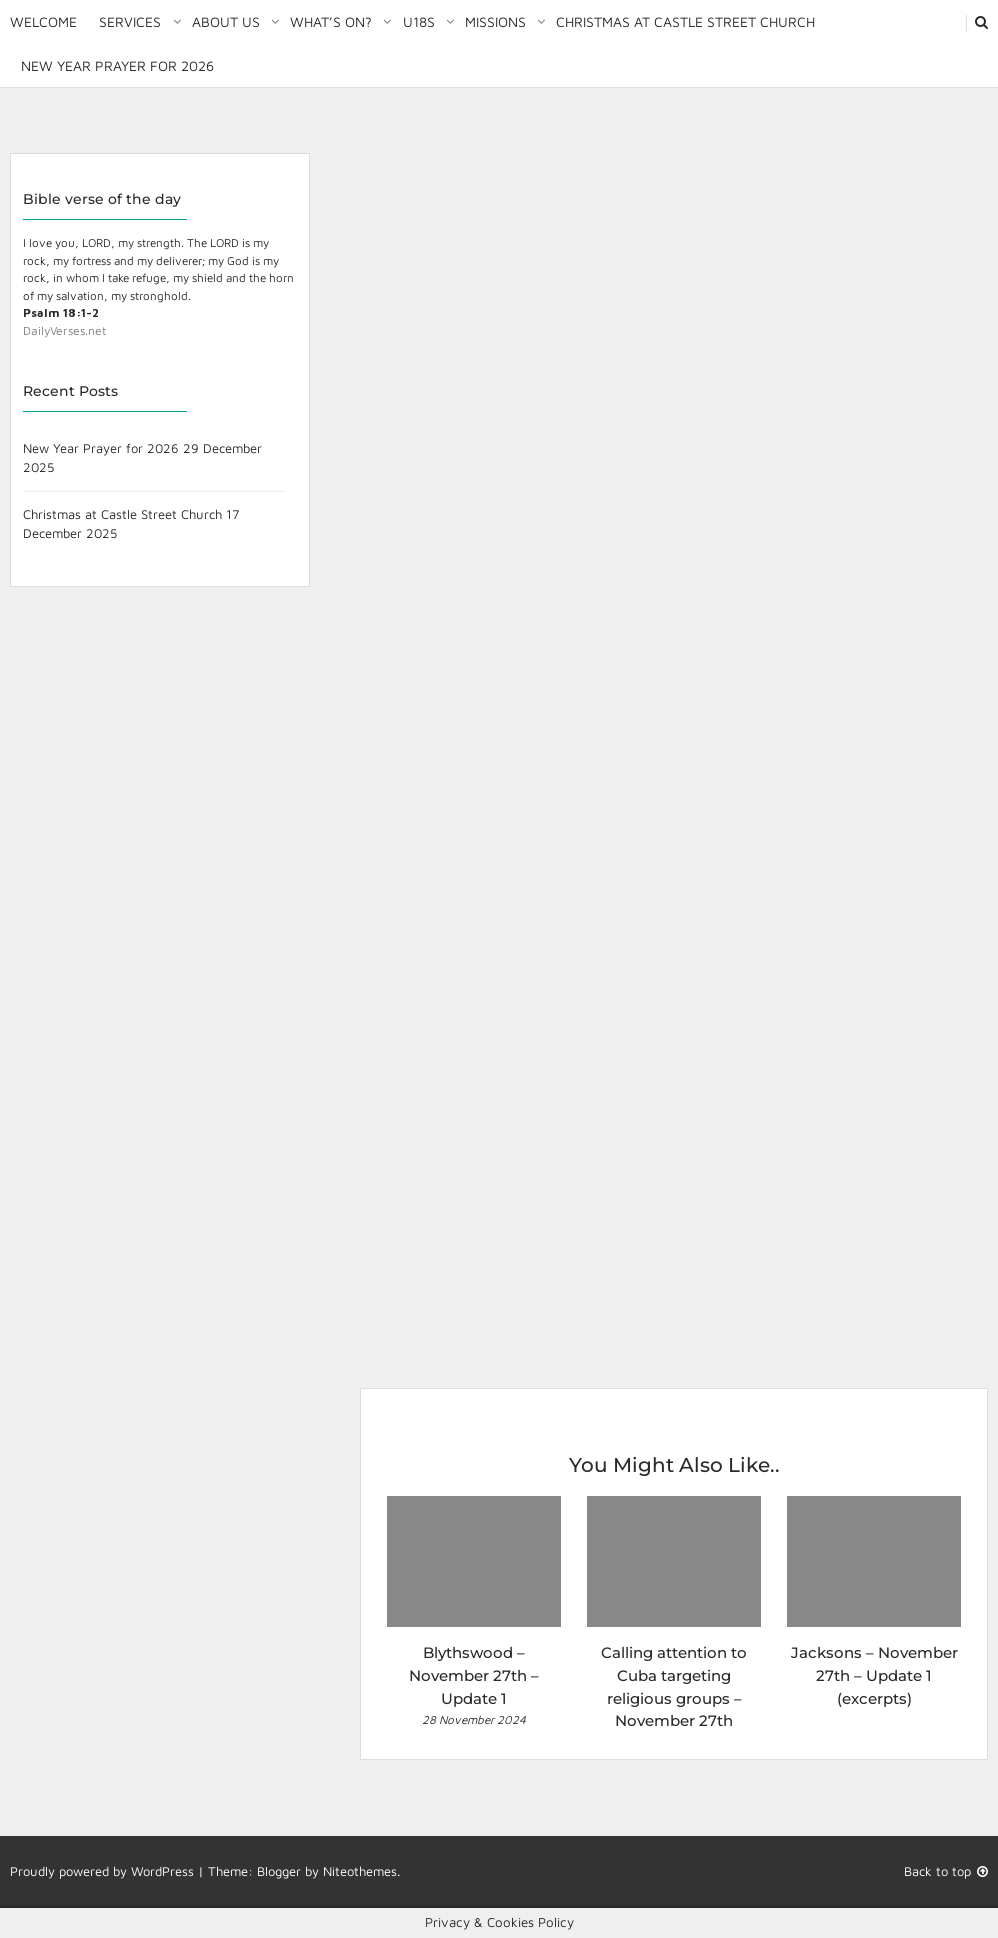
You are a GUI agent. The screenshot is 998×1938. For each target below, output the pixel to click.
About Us (226, 21)
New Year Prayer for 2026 (117, 65)
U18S (419, 21)
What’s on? (331, 21)
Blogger (279, 1871)
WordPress (162, 1871)
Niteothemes (360, 1871)
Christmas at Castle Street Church (685, 21)
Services (130, 21)
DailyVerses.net (64, 330)
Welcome (43, 21)
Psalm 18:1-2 (61, 312)
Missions (495, 21)
